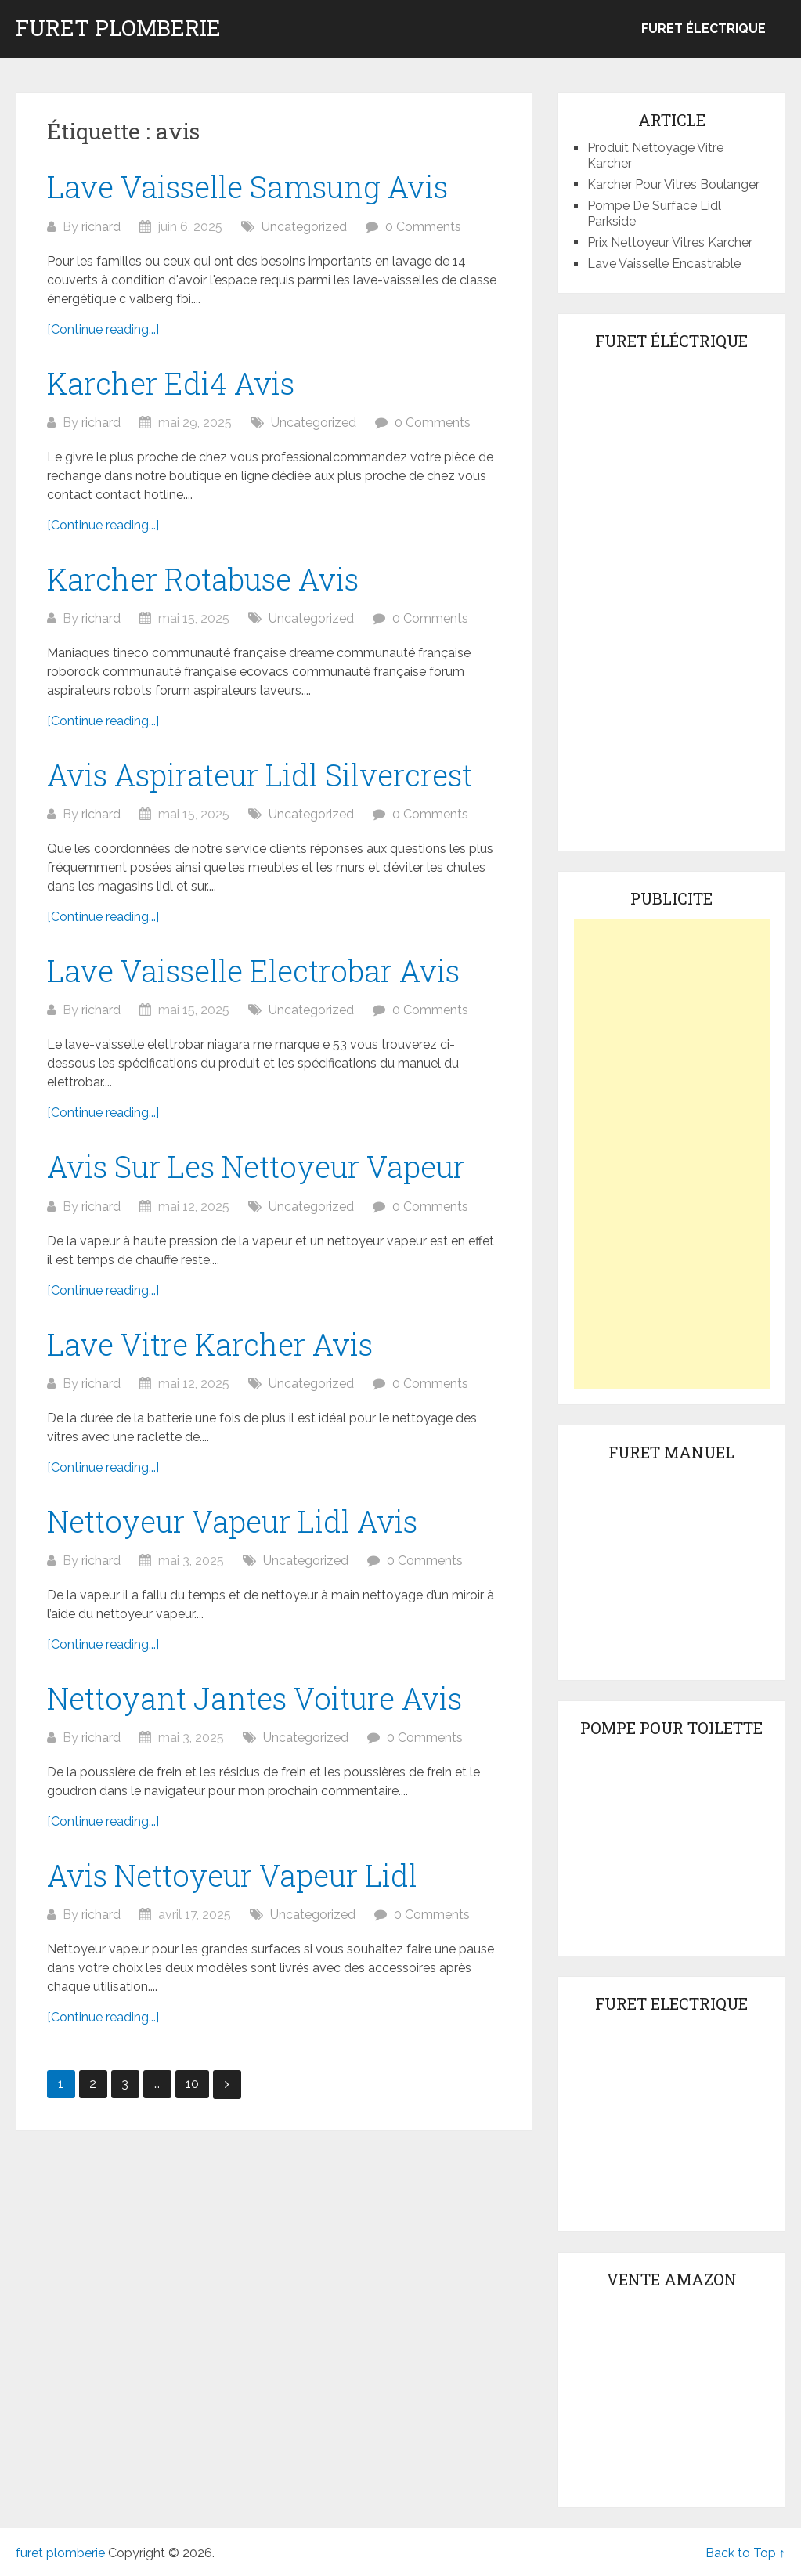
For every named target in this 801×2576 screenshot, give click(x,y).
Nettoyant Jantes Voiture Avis (254, 1698)
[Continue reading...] (103, 329)
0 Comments (423, 226)
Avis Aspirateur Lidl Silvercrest (259, 774)
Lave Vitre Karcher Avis (210, 1344)
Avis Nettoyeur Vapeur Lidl (232, 1875)
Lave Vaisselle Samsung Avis (247, 186)
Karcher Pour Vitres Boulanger (673, 184)
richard (101, 226)
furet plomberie (118, 28)
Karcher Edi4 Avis (170, 383)
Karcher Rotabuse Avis (203, 578)
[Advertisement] (672, 1154)
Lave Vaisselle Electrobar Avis (253, 970)
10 (192, 2083)
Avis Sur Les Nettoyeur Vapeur (256, 1166)
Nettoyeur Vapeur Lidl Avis (232, 1521)
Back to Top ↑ (745, 2552)
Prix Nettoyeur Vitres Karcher (669, 242)
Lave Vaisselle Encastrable (664, 263)
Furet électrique (703, 28)
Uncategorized (304, 226)
